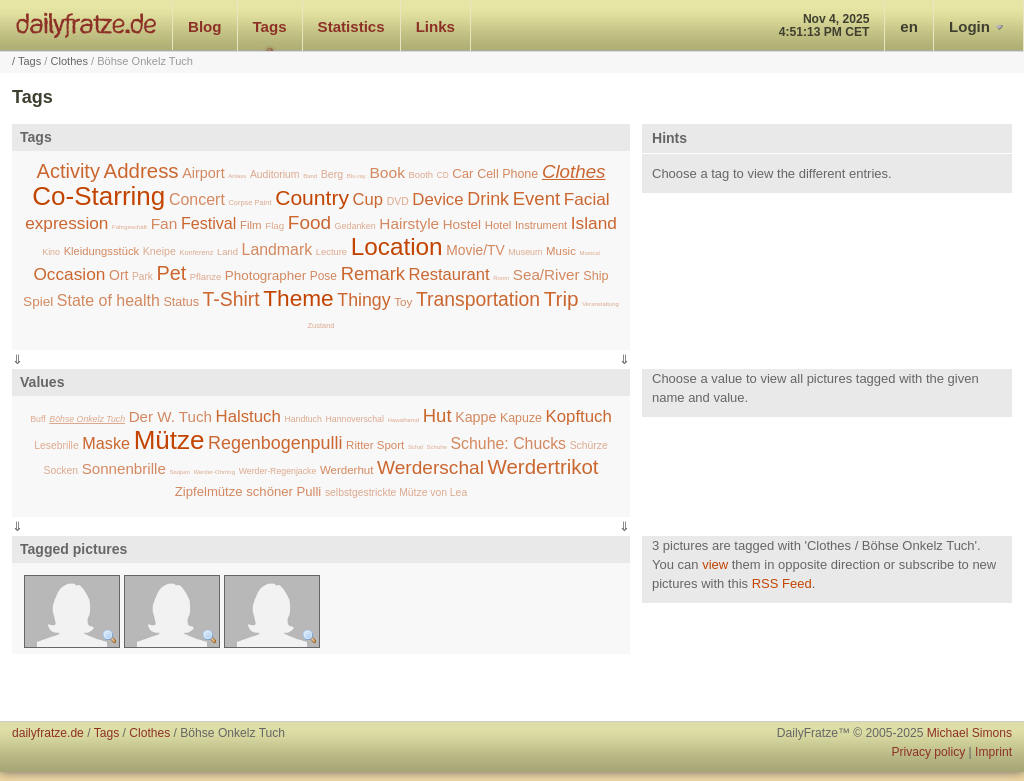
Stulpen (179, 472)
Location (397, 246)
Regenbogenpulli (275, 443)
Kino (51, 252)
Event (536, 198)
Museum (525, 252)
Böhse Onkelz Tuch (87, 419)
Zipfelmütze (209, 491)
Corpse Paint (249, 202)
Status (180, 302)
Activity (68, 171)
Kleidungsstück (101, 251)
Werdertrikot (543, 466)
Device (437, 199)
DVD (398, 201)
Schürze (589, 445)
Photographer (265, 275)
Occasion (69, 274)
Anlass (237, 176)
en (909, 26)
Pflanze (205, 276)
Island (594, 223)
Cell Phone (507, 174)
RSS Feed (782, 583)
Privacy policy (928, 752)
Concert (197, 199)
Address (141, 170)
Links (435, 26)
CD (443, 175)
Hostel (462, 224)
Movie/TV (475, 250)
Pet (171, 273)
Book (387, 172)
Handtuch (302, 419)
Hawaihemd (403, 420)
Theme (298, 298)
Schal (415, 447)
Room (501, 278)
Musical (589, 253)
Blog (205, 26)
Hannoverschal (354, 419)
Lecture (331, 251)
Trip (561, 298)
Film (251, 225)
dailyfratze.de (86, 25)
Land (227, 251)
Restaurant (449, 274)
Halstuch (248, 416)
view (715, 564)
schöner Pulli (283, 491)
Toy (403, 301)
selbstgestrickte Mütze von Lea (396, 492)
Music (561, 251)
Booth (421, 174)
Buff (37, 419)
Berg (332, 174)
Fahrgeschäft (129, 227)
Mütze (169, 440)
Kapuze (521, 418)
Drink (488, 199)
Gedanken (355, 226)
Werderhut (346, 470)
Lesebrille (56, 445)
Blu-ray (356, 176)
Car (462, 173)
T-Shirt (231, 299)
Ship (595, 276)
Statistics (351, 26)
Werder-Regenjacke (278, 471)
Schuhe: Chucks (508, 443)
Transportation (478, 299)
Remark (373, 273)
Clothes (69, 61)
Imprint (993, 752)
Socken (60, 470)
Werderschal (430, 467)
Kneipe (159, 251)
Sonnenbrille (124, 468)
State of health (108, 300)
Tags (270, 26)
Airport (203, 173)
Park (142, 276)
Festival (209, 223)
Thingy (363, 300)
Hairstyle (409, 223)
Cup (368, 199)
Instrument (541, 225)
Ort (118, 275)
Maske (106, 443)
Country (312, 197)
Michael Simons (969, 733)
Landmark (277, 249)
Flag (274, 225)
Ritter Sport (375, 445)
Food (309, 222)
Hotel (498, 225)
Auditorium (275, 174)
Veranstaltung (600, 304)
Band (310, 176)
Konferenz (196, 252)
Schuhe (437, 447)
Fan (164, 223)
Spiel (38, 301)
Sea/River (546, 274)
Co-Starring (98, 196)
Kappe (475, 417)
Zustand (321, 325)
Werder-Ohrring (214, 472)
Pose (323, 276)
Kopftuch (579, 416)
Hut (437, 415)
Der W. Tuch (170, 416)
